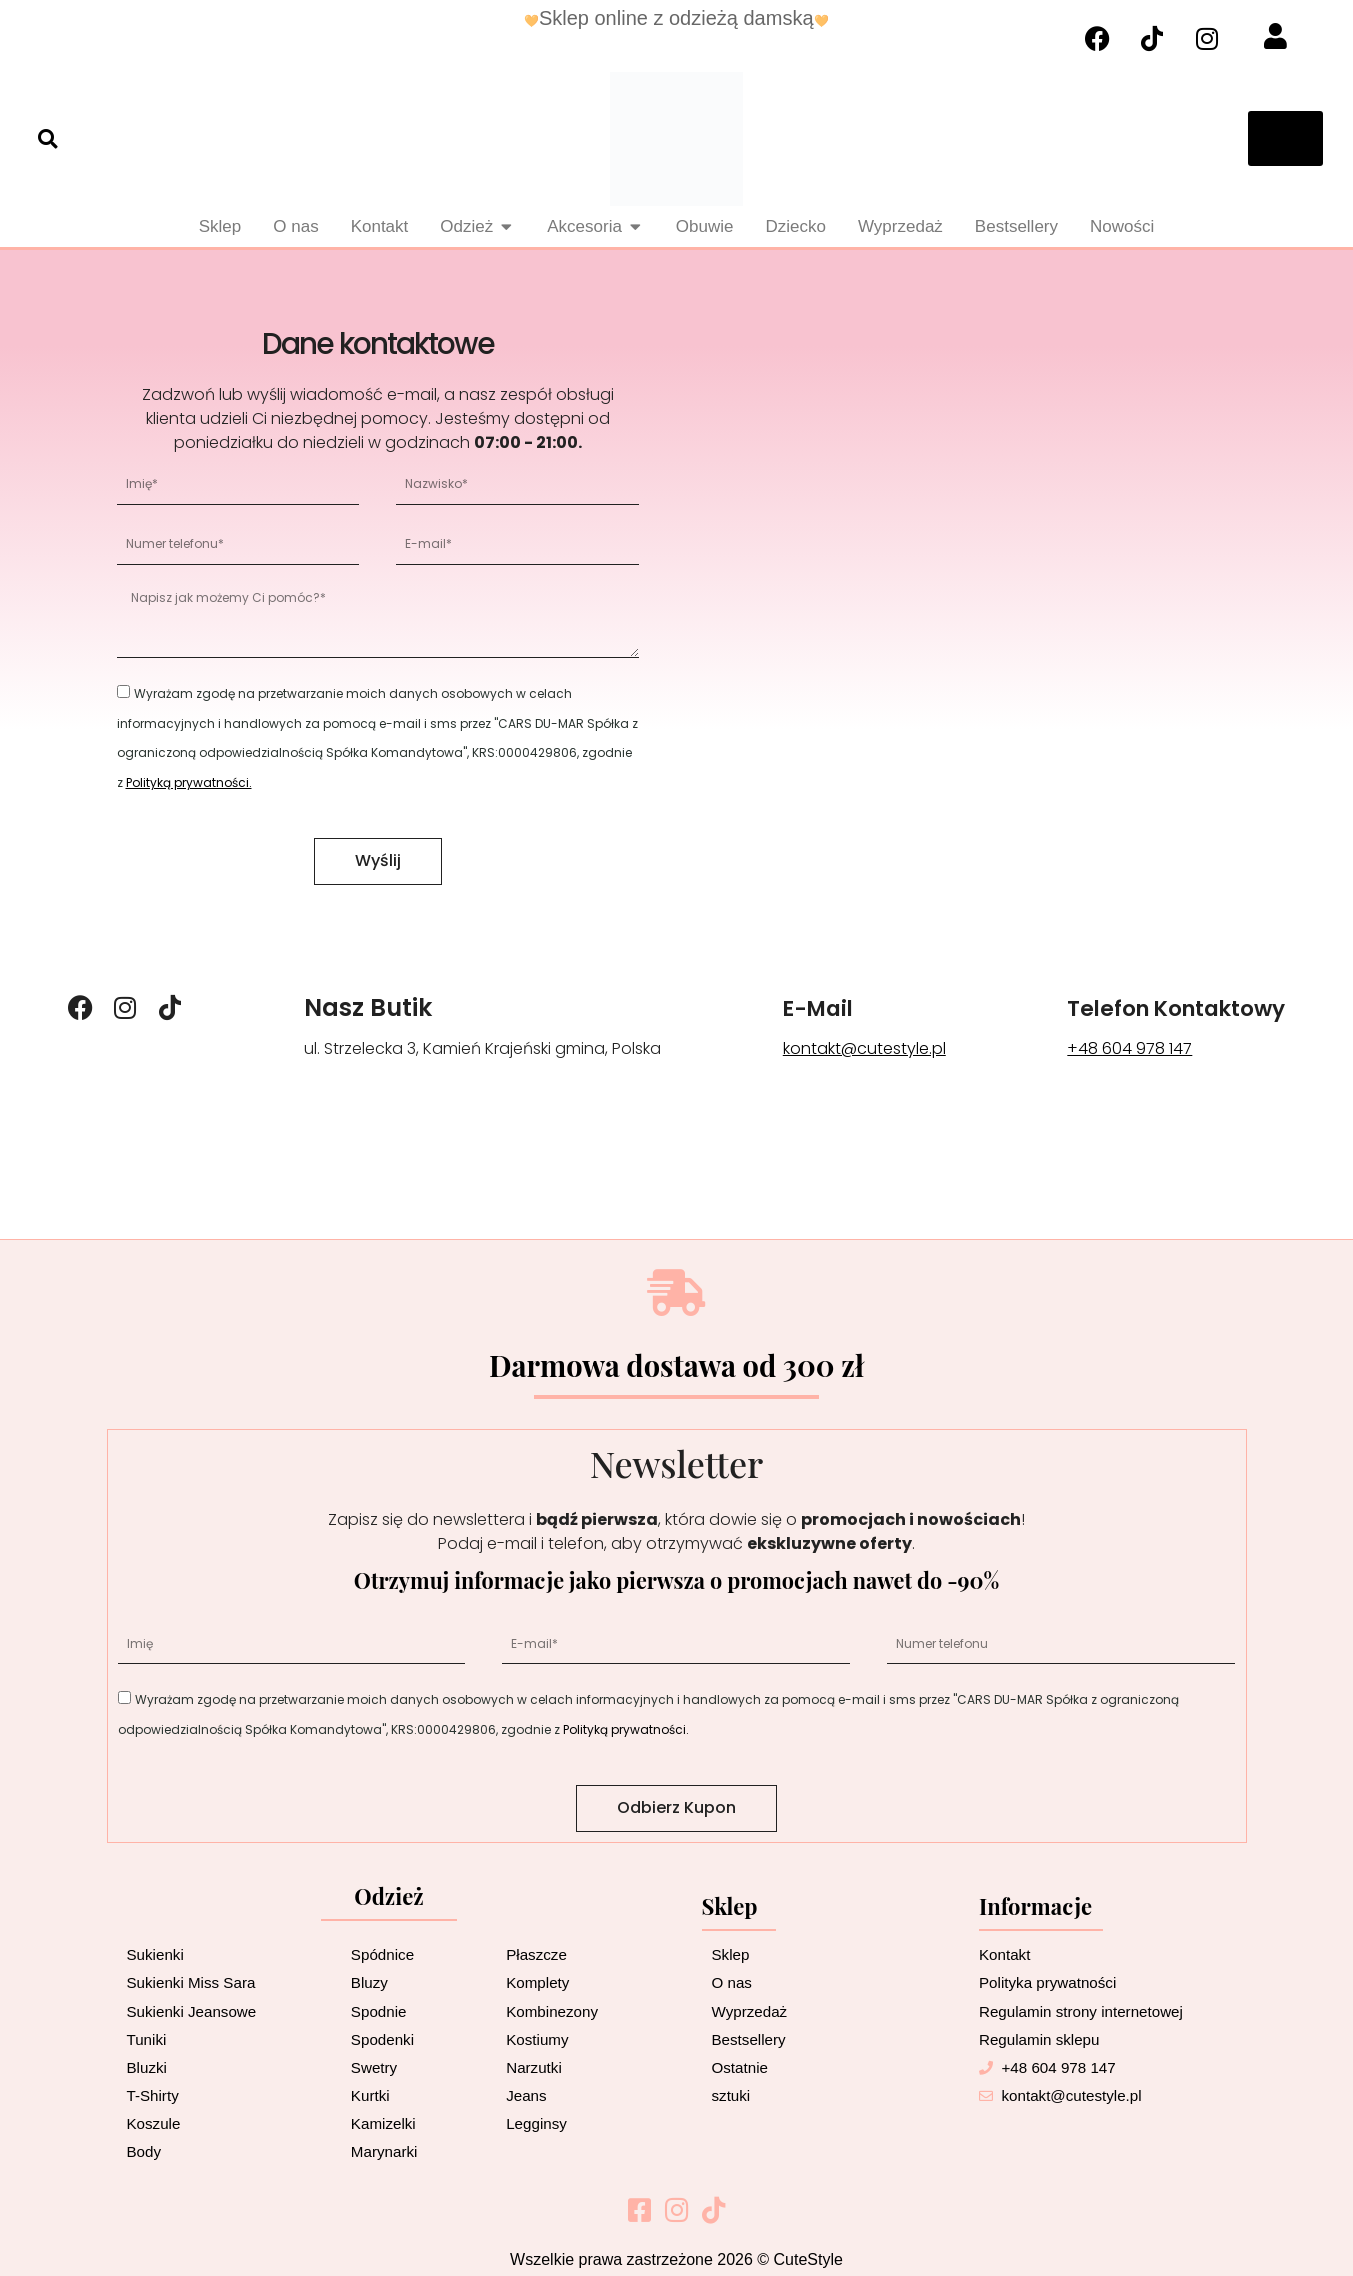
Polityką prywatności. (189, 782)
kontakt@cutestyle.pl (847, 1048)
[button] (47, 138)
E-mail (805, 1007)
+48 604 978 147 (1104, 1048)
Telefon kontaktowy (1163, 1007)
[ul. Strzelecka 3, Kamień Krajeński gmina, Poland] (980, 606)
